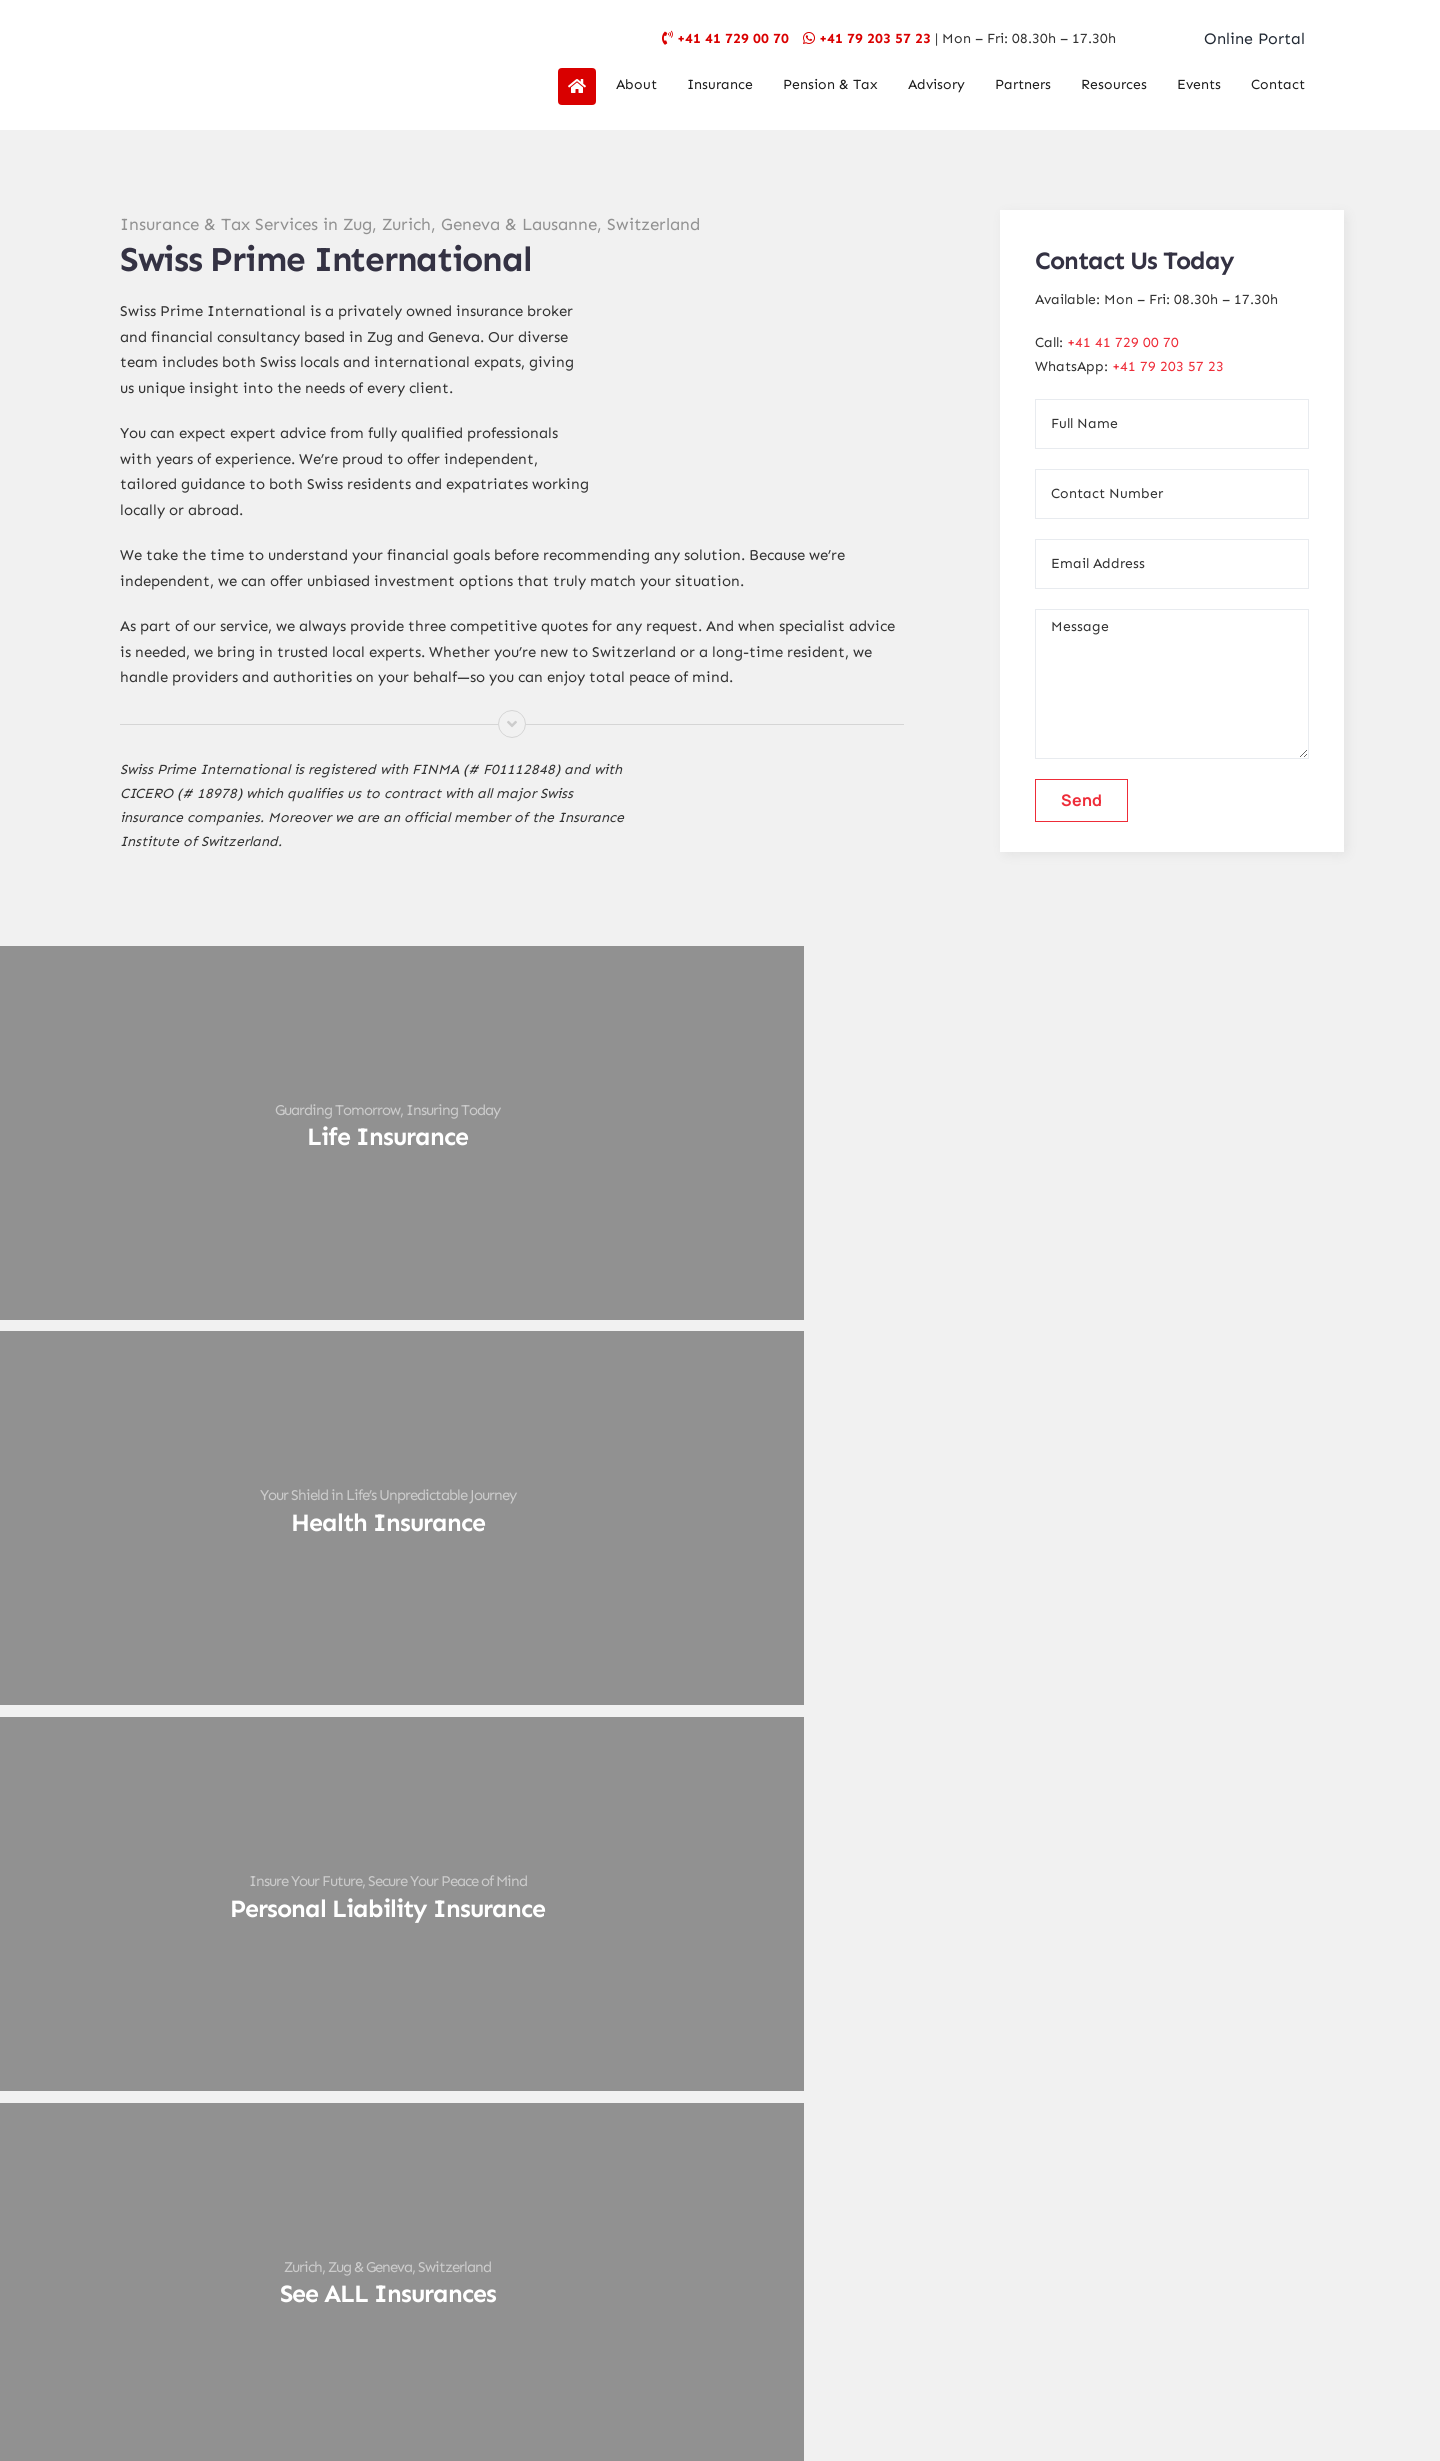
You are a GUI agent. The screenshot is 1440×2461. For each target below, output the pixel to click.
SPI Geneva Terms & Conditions (763, 2339)
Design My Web (794, 2367)
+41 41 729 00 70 (733, 38)
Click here (1087, 1964)
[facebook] (636, 2209)
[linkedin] (804, 2209)
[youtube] (762, 2209)
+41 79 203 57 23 (875, 38)
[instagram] (720, 2209)
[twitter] (678, 2209)
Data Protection (793, 2317)
